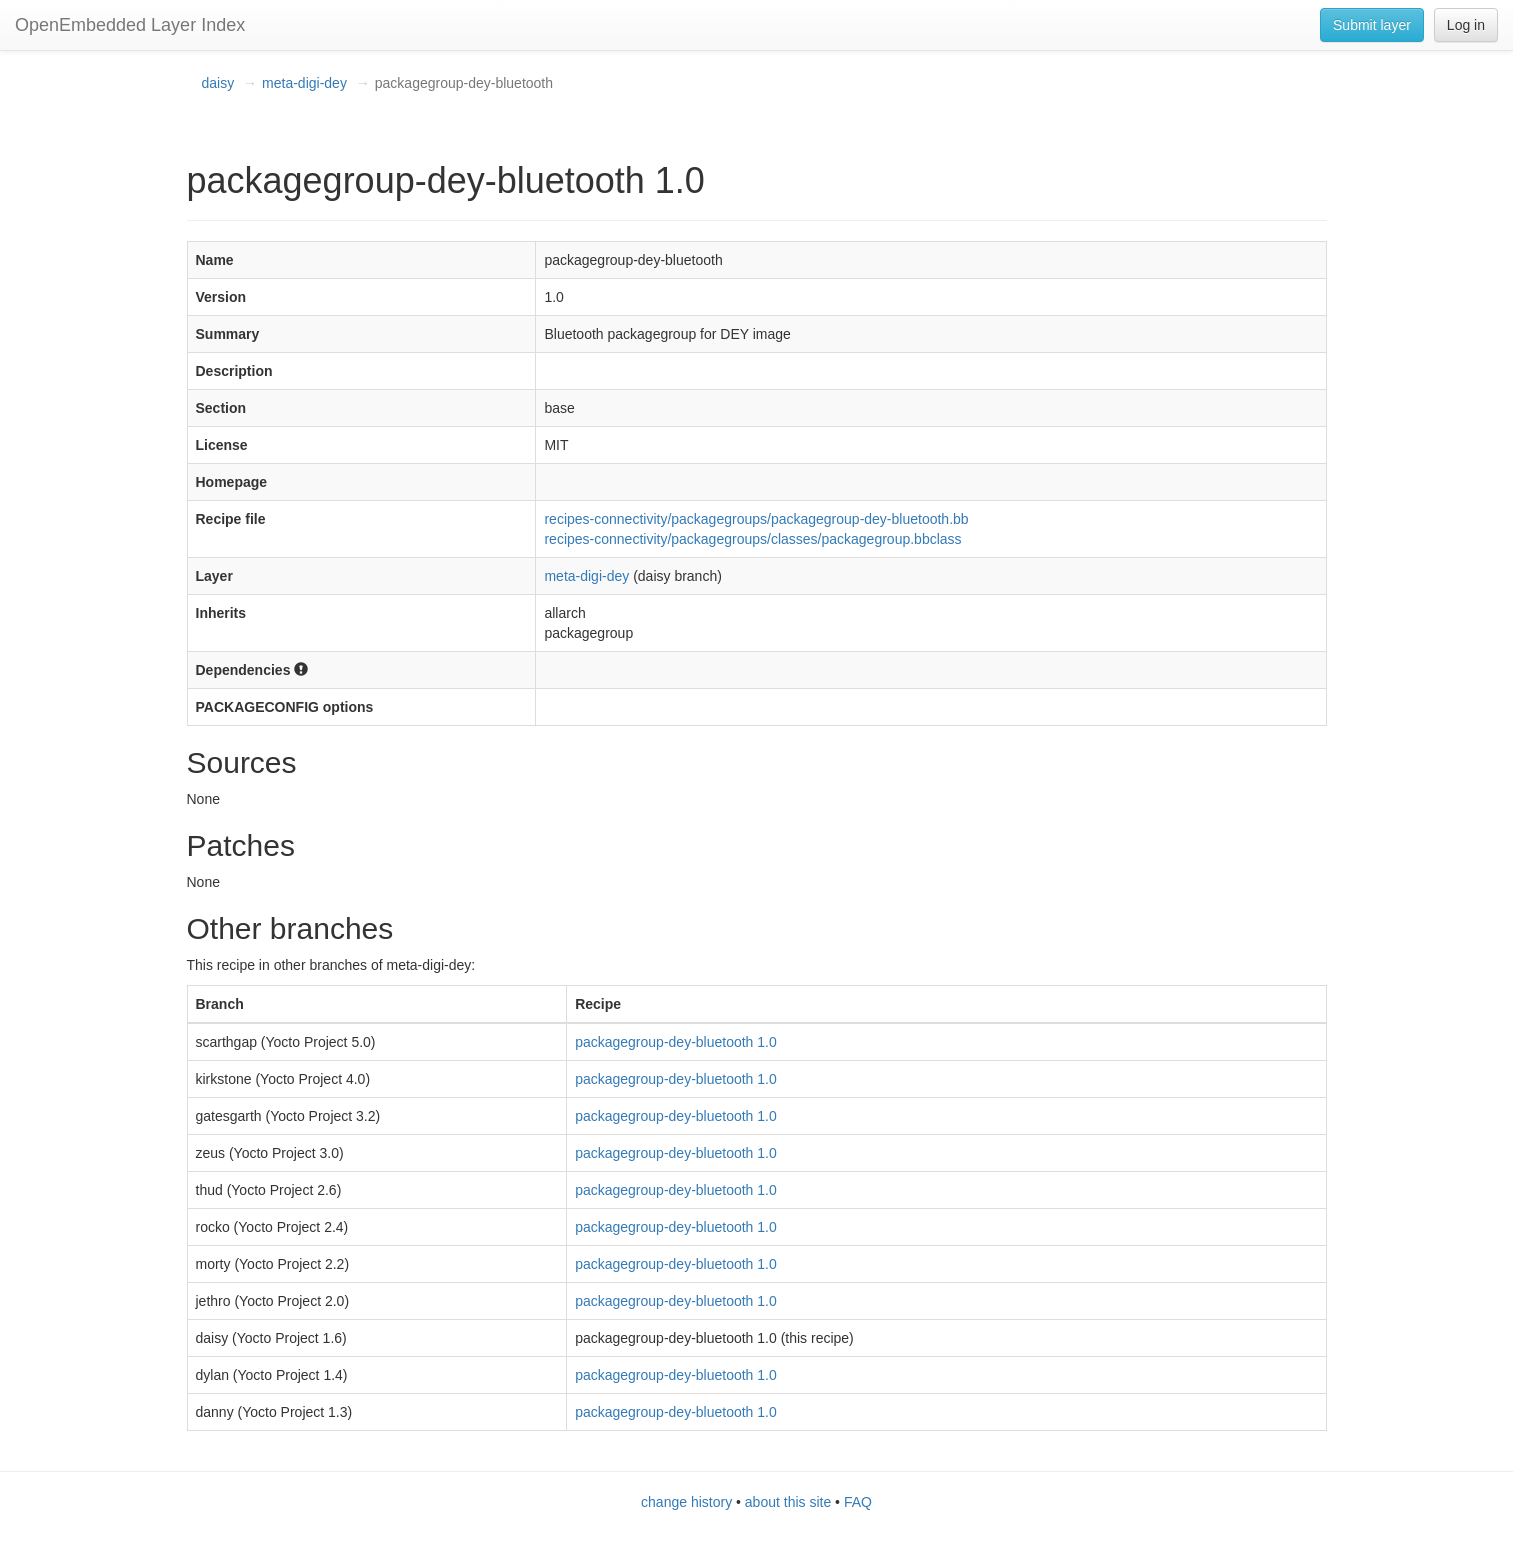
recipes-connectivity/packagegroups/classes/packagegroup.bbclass (752, 539)
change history (686, 1502)
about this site (788, 1502)
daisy (218, 83)
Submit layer (1372, 25)
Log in (1466, 25)
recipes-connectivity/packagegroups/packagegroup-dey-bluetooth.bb (756, 519)
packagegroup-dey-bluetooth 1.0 (676, 1042)
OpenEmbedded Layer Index (130, 25)
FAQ (858, 1502)
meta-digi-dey (304, 83)
